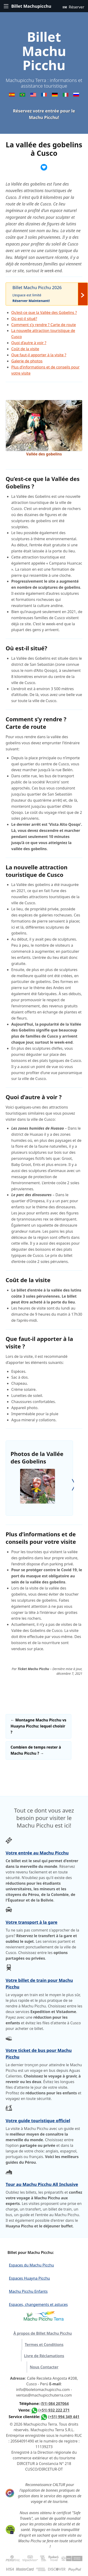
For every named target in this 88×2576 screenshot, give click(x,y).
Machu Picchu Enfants (28, 2291)
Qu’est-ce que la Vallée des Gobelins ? (44, 312)
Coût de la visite (25, 348)
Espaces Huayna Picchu (29, 2278)
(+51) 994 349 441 (63, 2416)
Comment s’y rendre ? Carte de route (43, 324)
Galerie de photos (26, 361)
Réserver (73, 7)
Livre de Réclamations (44, 2355)
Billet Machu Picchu (44, 51)
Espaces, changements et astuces (38, 2304)
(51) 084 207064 (55, 2403)
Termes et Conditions (44, 2344)
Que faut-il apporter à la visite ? (38, 354)
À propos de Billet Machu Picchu (42, 2333)
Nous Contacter (44, 2367)
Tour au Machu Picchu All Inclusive (42, 2184)
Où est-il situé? (24, 318)
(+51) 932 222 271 (53, 2410)
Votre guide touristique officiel (38, 2120)
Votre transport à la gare (31, 1922)
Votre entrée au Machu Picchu (37, 1853)
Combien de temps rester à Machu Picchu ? (36, 1750)
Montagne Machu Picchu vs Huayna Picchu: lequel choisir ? (38, 1726)
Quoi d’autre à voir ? (28, 342)
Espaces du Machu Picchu (31, 2265)
